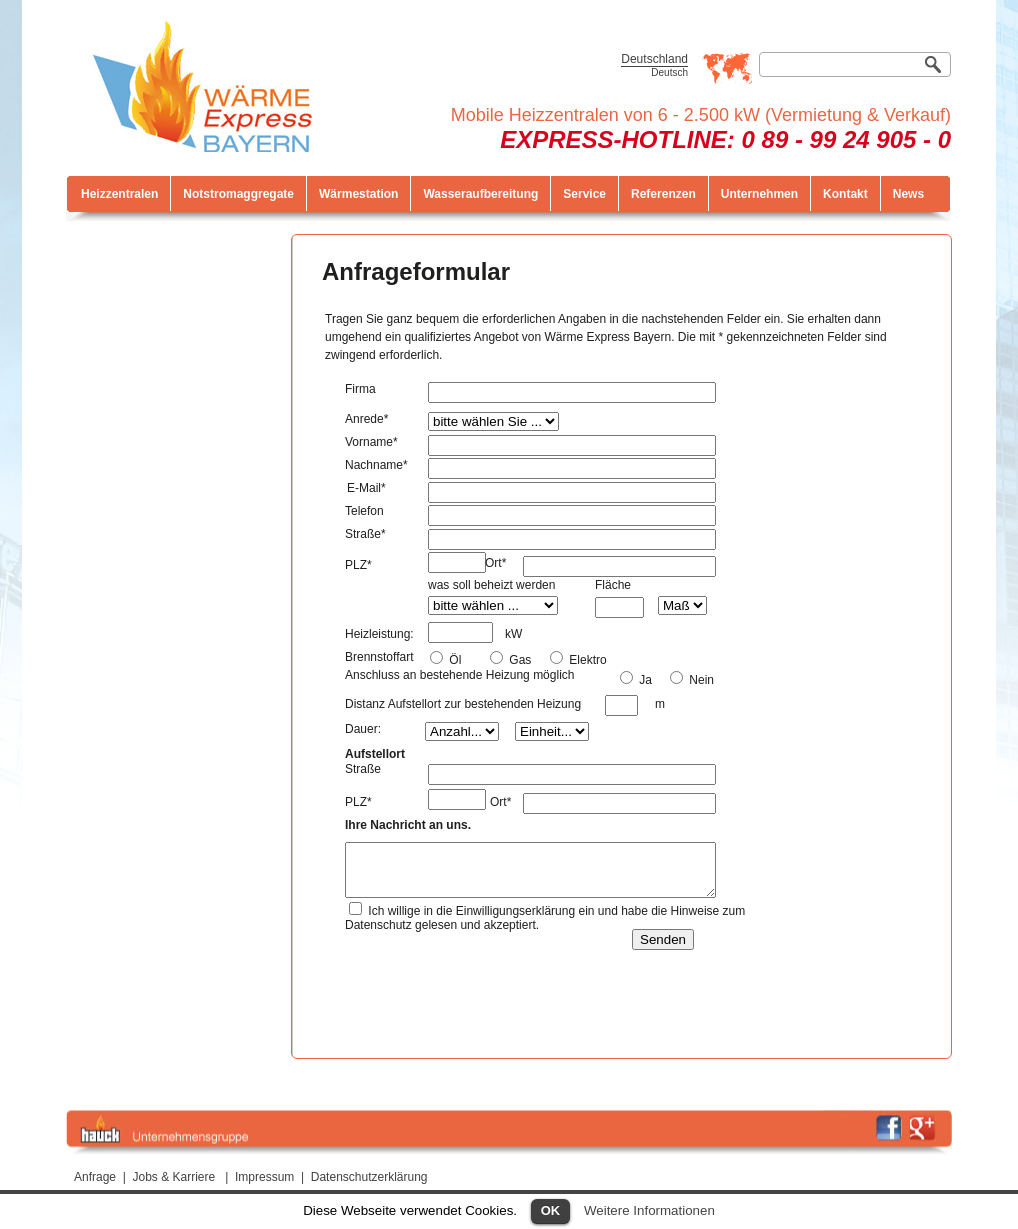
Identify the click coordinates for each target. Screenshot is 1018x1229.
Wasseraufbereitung (480, 194)
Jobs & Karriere (175, 1177)
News (908, 194)
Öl (453, 660)
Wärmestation (358, 194)
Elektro (586, 660)
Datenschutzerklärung (369, 1177)
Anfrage (95, 1177)
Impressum (264, 1177)
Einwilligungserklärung (515, 911)
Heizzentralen (119, 194)
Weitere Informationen (649, 1210)
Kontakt (845, 194)
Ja (644, 680)
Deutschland (654, 59)
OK (551, 1210)
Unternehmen (759, 194)
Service (584, 194)
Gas (518, 660)
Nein (700, 680)
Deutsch (669, 72)
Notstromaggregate (238, 194)
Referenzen (663, 194)
